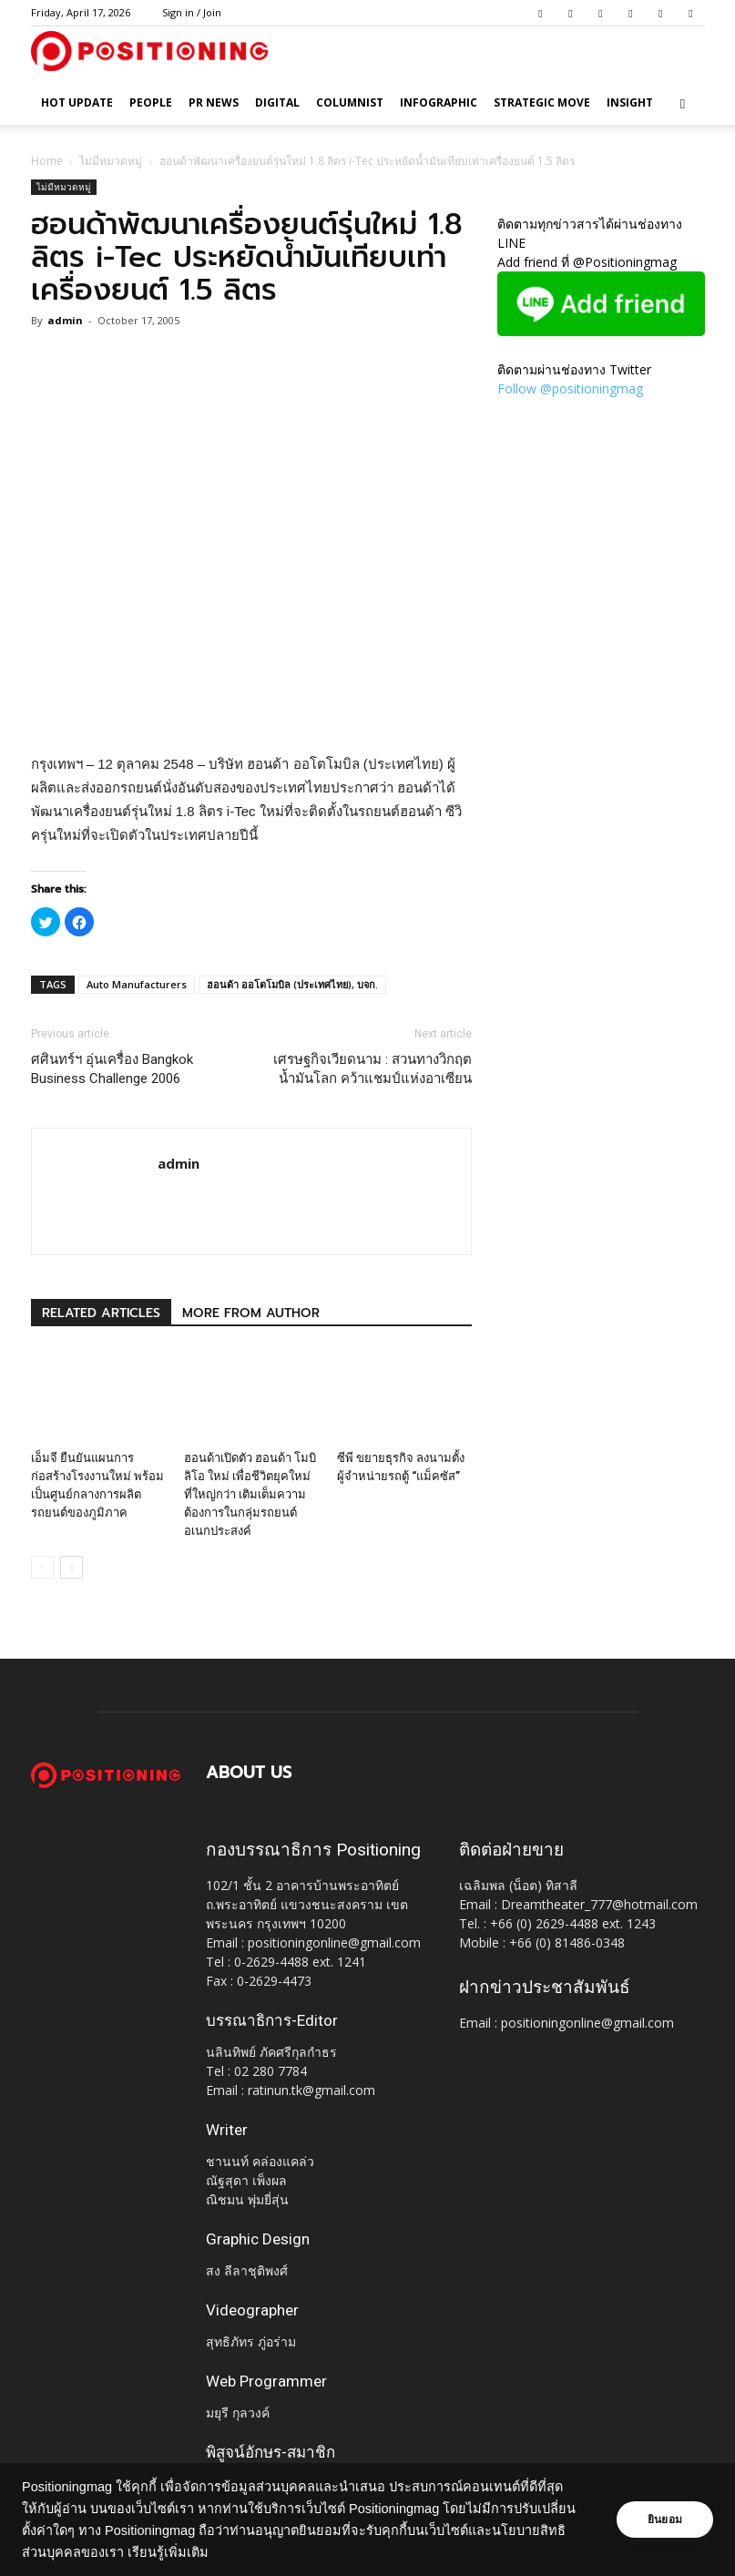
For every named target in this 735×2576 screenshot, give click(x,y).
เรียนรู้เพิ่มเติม (241, 2552)
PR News (214, 102)
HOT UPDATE (77, 102)
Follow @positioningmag (570, 388)
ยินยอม (664, 2519)
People (150, 102)
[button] (683, 103)
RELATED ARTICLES (101, 1313)
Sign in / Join (191, 12)
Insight (630, 102)
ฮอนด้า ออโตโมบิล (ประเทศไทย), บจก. (292, 984)
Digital (277, 102)
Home (47, 161)
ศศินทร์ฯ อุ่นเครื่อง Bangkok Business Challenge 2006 (112, 1069)
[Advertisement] (251, 706)
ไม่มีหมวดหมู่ (110, 161)
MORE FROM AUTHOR (251, 1313)
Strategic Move (542, 102)
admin (65, 320)
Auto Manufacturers (137, 984)
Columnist (349, 102)
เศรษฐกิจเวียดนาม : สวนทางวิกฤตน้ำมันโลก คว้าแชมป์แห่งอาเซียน (372, 1069)
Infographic (438, 102)
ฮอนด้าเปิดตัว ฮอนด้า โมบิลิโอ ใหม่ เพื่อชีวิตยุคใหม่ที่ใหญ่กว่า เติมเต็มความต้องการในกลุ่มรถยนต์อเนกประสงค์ (250, 1494)
